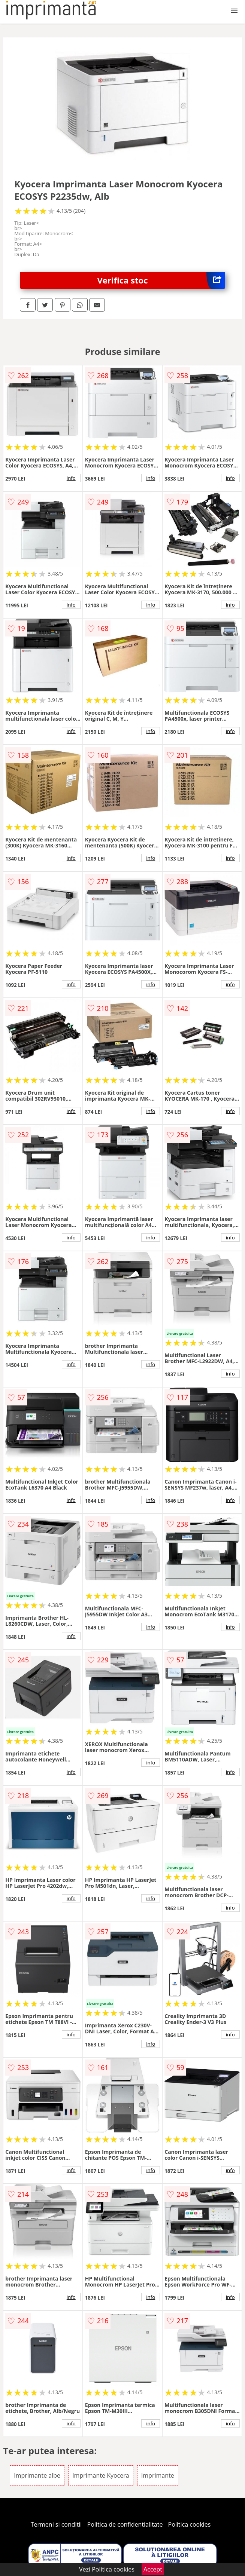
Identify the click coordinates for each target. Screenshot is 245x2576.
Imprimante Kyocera (100, 2475)
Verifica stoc (161, 280)
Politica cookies (189, 2524)
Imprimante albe (37, 2475)
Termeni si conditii (56, 2524)
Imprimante (157, 2475)
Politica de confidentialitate (125, 2524)
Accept (152, 2569)
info (71, 478)
